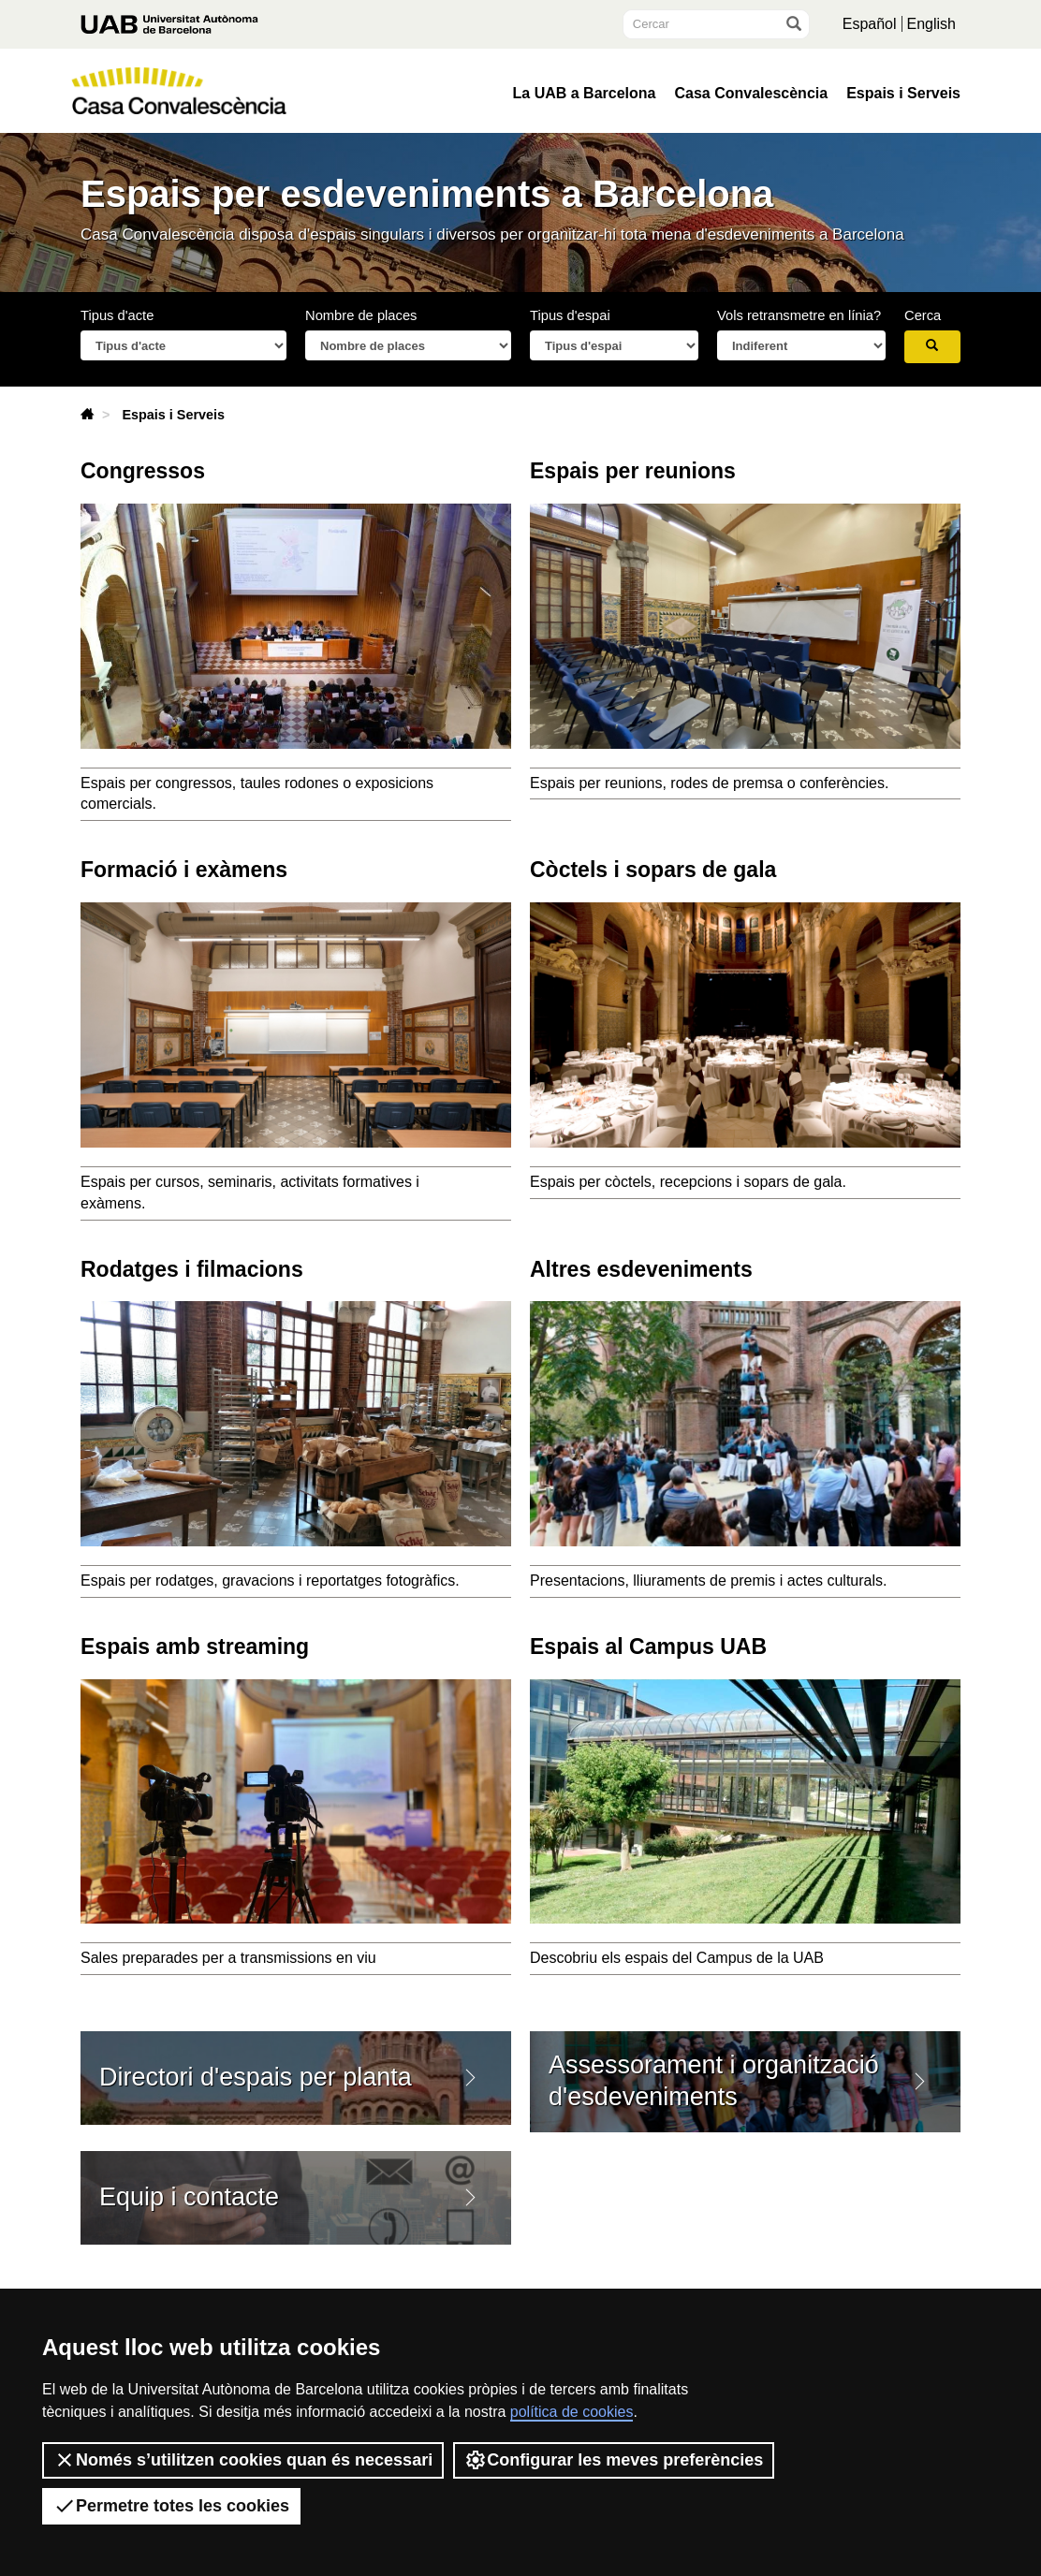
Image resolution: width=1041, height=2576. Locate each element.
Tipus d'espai (570, 315)
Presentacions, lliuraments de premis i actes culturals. (708, 1580)
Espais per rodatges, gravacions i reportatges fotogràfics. (270, 1580)
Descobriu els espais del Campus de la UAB (701, 1960)
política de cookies (572, 2412)
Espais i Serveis (903, 93)
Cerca (922, 315)
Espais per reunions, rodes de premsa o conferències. (709, 783)
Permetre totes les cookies (171, 2506)
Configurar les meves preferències (613, 2460)
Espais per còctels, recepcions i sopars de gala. (688, 1182)
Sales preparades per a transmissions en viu (228, 1958)
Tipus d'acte (117, 315)
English (931, 24)
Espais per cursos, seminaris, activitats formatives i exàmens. (250, 1192)
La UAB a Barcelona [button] (584, 93)
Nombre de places (361, 315)
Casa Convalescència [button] (751, 93)
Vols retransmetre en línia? (799, 315)
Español (870, 24)
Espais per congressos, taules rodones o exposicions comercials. (257, 793)
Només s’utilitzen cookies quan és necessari (243, 2460)
